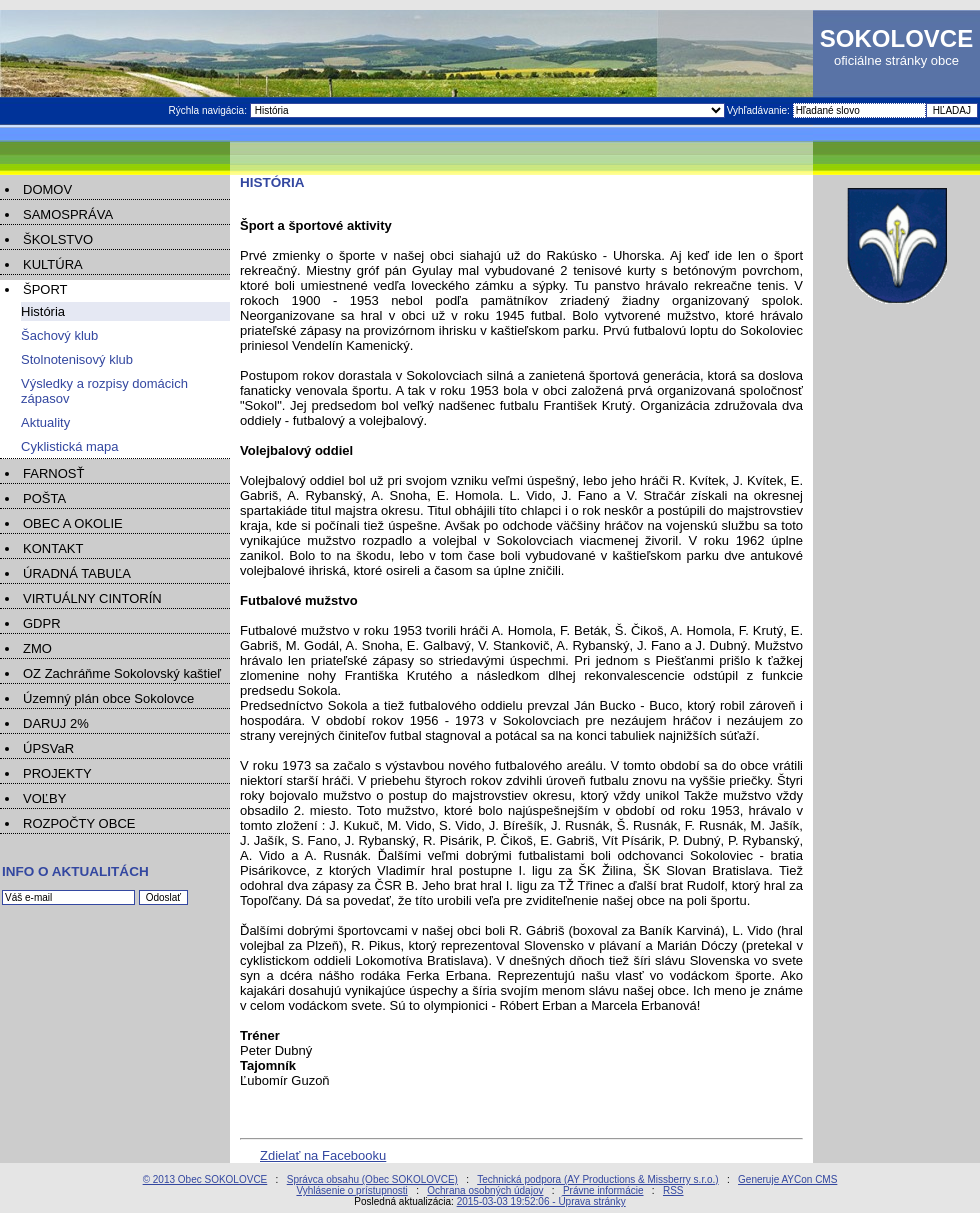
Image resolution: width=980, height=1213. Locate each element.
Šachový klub (59, 335)
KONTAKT (53, 548)
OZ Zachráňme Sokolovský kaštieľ (122, 673)
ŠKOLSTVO (58, 239)
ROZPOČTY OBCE (79, 823)
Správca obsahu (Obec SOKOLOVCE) (372, 1179)
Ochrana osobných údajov (485, 1190)
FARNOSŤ (53, 473)
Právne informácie (603, 1190)
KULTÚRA (53, 264)
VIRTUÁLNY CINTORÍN (92, 598)
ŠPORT (45, 289)
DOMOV (47, 189)
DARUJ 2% (56, 723)
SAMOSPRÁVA (68, 214)
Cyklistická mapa (70, 446)
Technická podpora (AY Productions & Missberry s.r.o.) (597, 1179)
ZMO (37, 648)
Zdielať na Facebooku (323, 1155)
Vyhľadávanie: (760, 110)
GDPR (42, 623)
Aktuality (45, 422)
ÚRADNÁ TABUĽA (77, 573)
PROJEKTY (57, 773)
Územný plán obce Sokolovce (108, 698)
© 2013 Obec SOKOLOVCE (205, 1179)
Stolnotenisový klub (77, 359)
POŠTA (44, 498)
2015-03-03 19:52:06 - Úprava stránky (541, 1201)
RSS (673, 1190)
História (43, 311)
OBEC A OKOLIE (73, 523)
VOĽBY (44, 798)
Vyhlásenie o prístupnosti (351, 1190)
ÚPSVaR (48, 748)
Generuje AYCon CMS (787, 1179)
